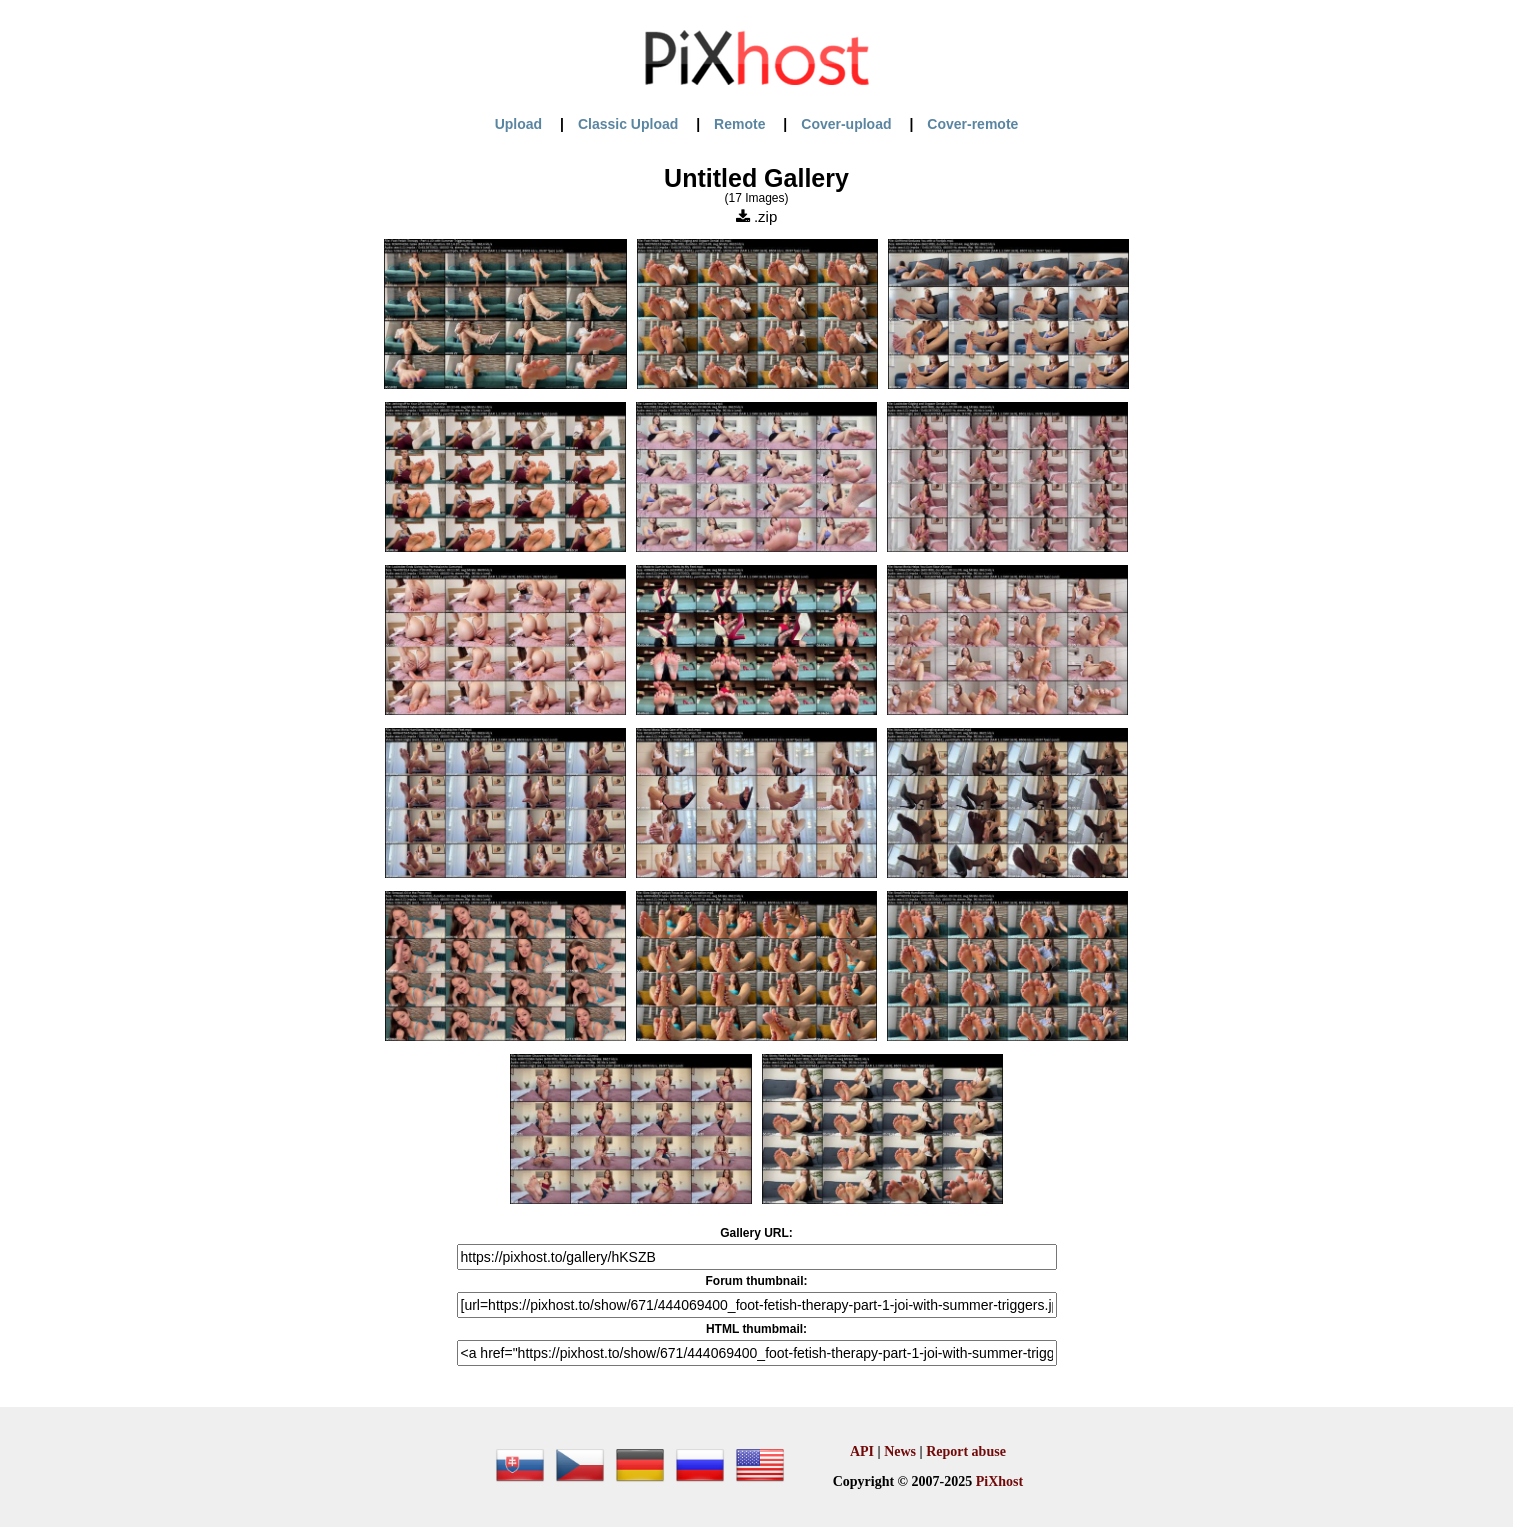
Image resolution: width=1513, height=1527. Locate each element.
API (862, 1451)
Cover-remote (972, 124)
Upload (518, 124)
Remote (739, 124)
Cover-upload (846, 124)
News (900, 1451)
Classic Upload (628, 124)
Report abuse (966, 1451)
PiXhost (999, 1481)
